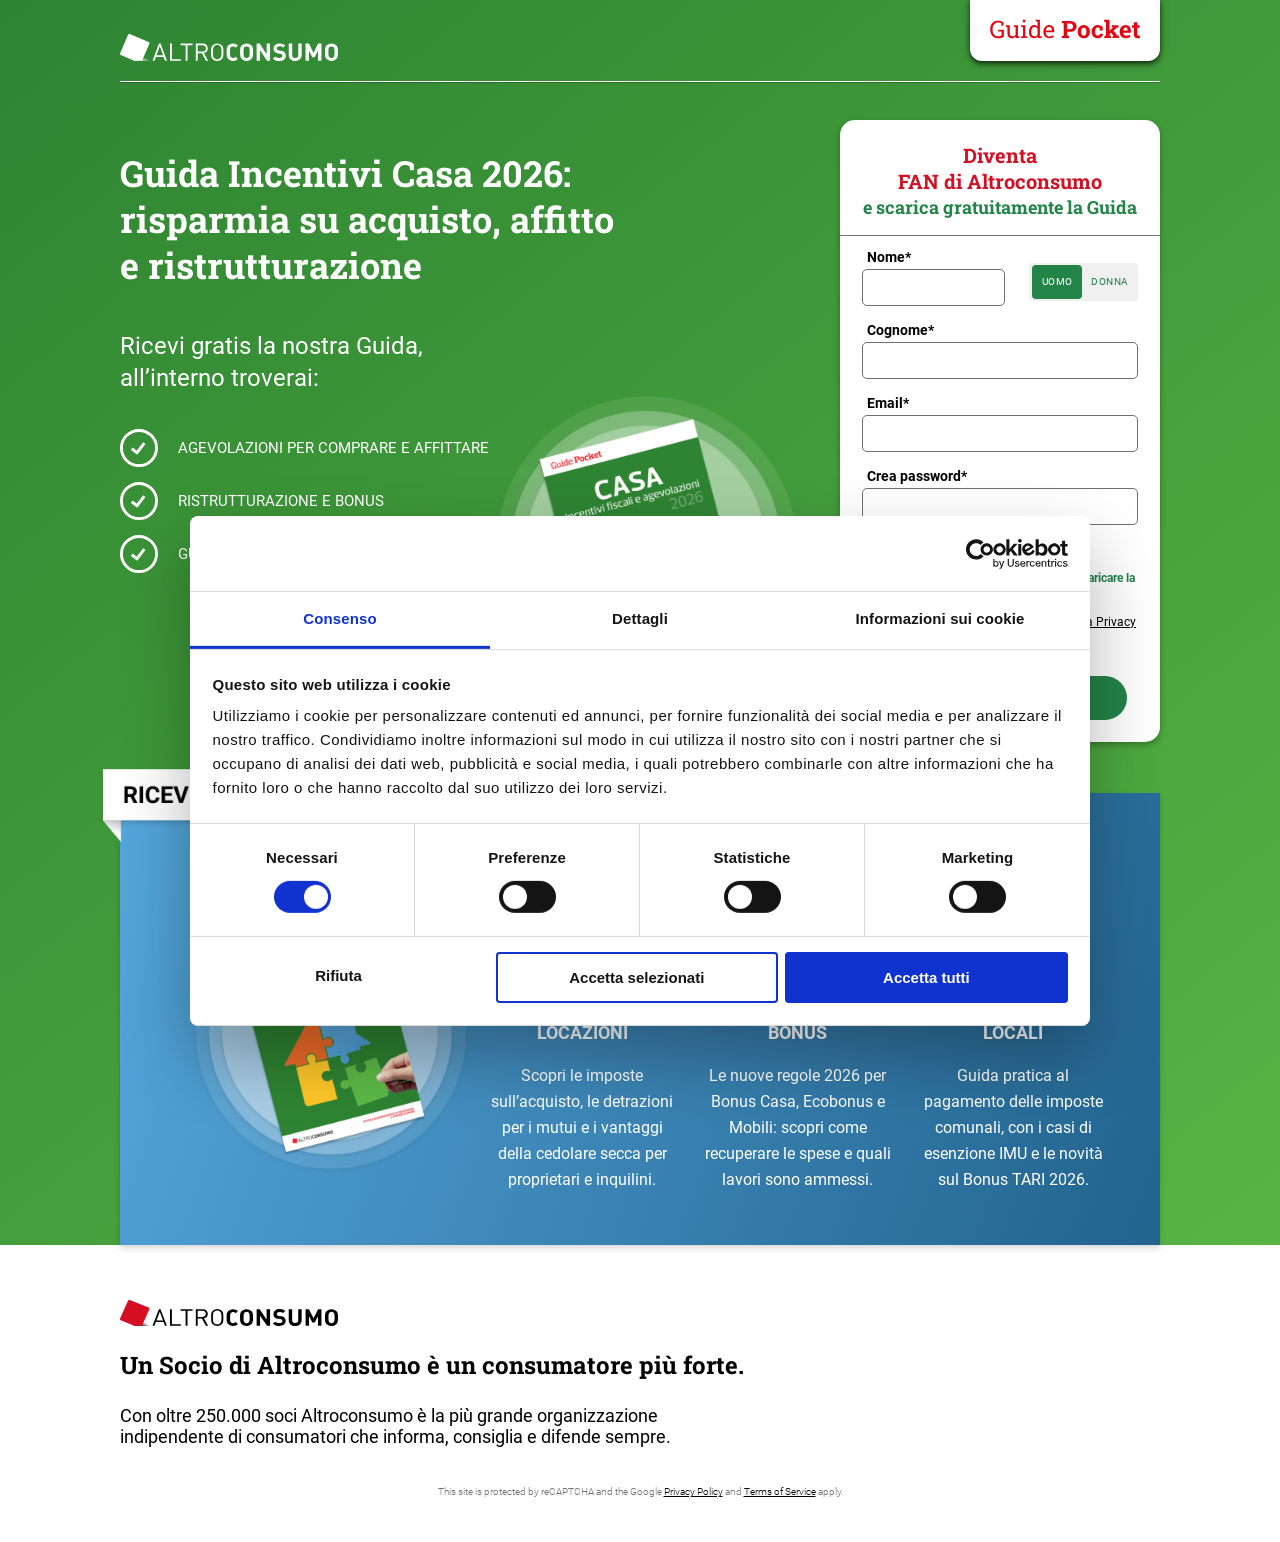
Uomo (1057, 281)
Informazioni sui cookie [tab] (940, 618)
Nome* (889, 257)
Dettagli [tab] (640, 618)
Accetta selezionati (636, 977)
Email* (888, 403)
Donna (1110, 281)
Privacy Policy (693, 1491)
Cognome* (900, 330)
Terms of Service (780, 1491)
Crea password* (917, 476)
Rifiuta (338, 975)
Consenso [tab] (339, 618)
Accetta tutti (926, 977)
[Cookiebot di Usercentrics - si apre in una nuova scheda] (980, 553)
